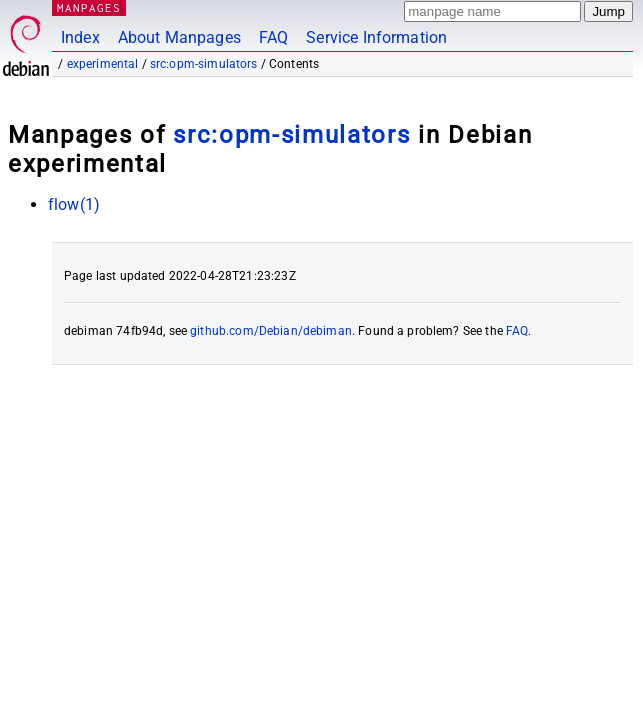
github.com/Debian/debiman (271, 331)
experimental (103, 64)
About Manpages (179, 37)
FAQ (273, 37)
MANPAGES (89, 7)
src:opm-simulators (204, 64)
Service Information (376, 37)
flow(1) (74, 204)
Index (80, 37)
